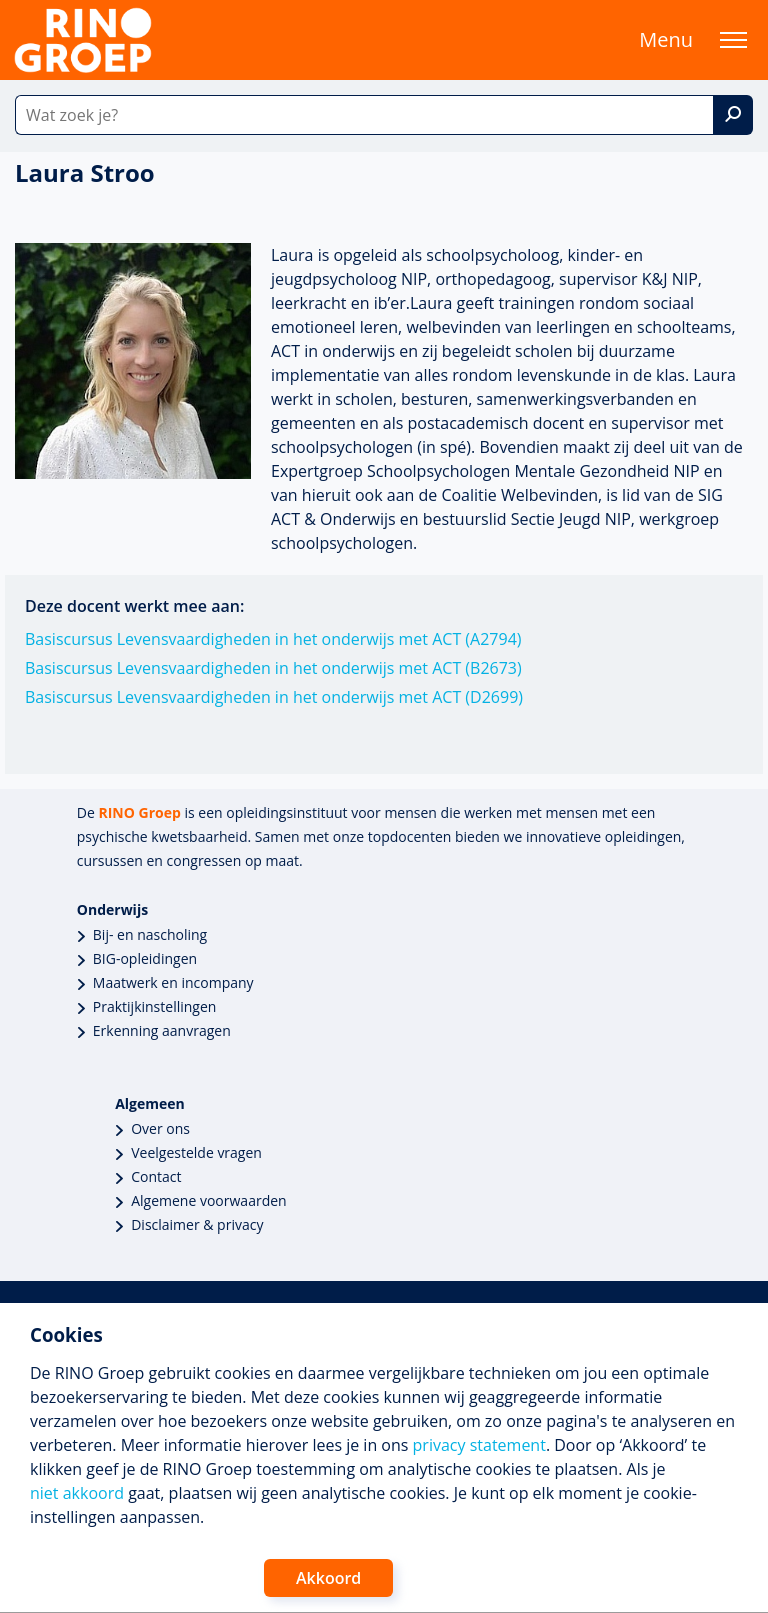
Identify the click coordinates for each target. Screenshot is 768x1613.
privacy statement (479, 1445)
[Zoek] (733, 115)
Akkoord (328, 1578)
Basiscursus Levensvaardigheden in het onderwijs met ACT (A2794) (273, 639)
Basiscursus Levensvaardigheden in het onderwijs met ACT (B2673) (273, 668)
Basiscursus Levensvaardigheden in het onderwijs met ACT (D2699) (274, 697)
